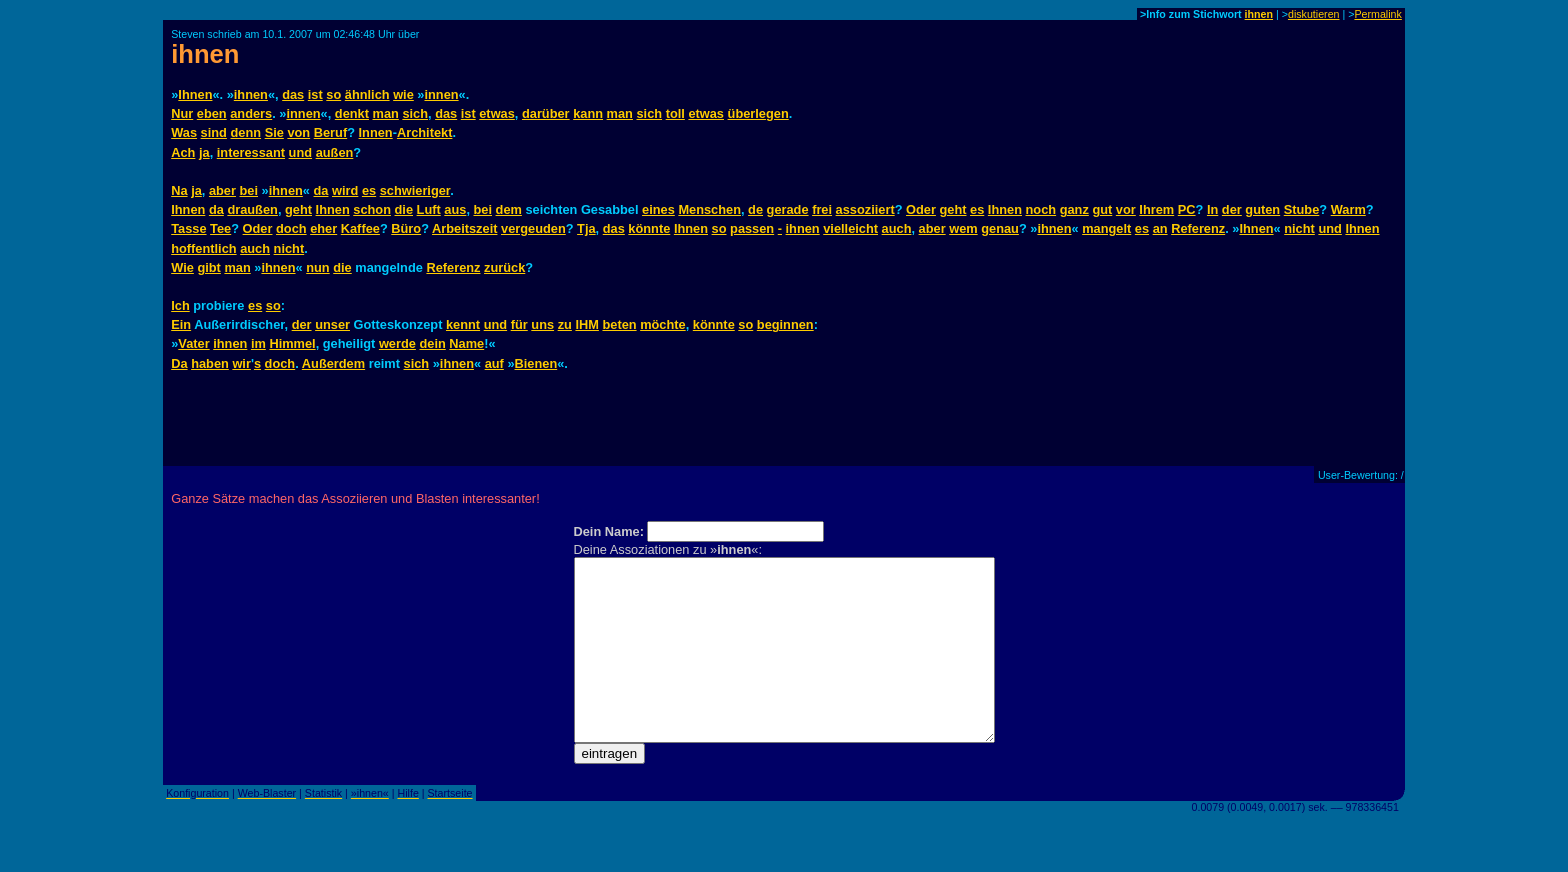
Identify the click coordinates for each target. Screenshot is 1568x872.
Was (184, 132)
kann (588, 113)
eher (323, 228)
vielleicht (850, 228)
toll (675, 113)
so (333, 94)
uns (542, 324)
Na (179, 190)
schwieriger (415, 190)
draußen (252, 209)
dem (509, 209)
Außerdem (333, 363)
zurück (504, 267)
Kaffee (360, 228)
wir (241, 363)
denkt (352, 113)
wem (963, 228)
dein (432, 343)
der (1232, 209)
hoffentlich (203, 248)
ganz (1074, 209)
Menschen (709, 209)
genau (1000, 228)
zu (565, 324)
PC (1187, 209)
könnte (649, 228)
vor (1126, 209)
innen (441, 94)
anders (251, 113)
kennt (463, 324)
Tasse (188, 228)
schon (372, 209)
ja (204, 152)
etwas (497, 113)
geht (298, 209)
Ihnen (195, 94)
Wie (182, 267)
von (298, 132)
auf (494, 363)
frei (822, 209)
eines (658, 209)
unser (332, 324)
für (519, 324)
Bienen (536, 363)
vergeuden (533, 228)
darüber (546, 113)
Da (179, 363)
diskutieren (1314, 14)
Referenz (1198, 228)
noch (1041, 209)
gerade (788, 209)
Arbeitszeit (464, 228)
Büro (406, 228)
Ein (181, 324)
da (321, 190)
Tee (220, 228)
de (755, 209)
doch (291, 228)
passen (752, 228)
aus (455, 209)
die (404, 209)
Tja (586, 228)
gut (1102, 209)
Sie (274, 132)
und (300, 152)
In (1212, 209)
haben (210, 363)
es (369, 190)
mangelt (1106, 228)
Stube (1302, 209)
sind (214, 132)
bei (249, 190)
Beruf (330, 132)
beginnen (785, 324)
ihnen (1259, 14)
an (1160, 228)
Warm (1348, 209)
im (258, 343)
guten (1262, 209)
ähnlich (367, 94)
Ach (183, 152)
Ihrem (1156, 209)
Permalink (1377, 14)
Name (466, 343)
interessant (251, 152)
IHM (586, 324)
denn (245, 132)
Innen (376, 132)
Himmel (292, 343)
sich (415, 113)
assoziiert (865, 209)
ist (315, 94)
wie (403, 94)
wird (345, 190)
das (293, 94)
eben (212, 113)
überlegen (758, 113)
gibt (208, 267)
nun (317, 267)
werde (397, 343)
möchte (663, 324)
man (386, 113)
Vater (193, 343)
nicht (1299, 228)
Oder (921, 209)
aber (222, 190)
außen (335, 152)
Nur (182, 113)
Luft (429, 209)
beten (619, 324)
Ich (180, 305)
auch (897, 228)
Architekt (424, 132)
